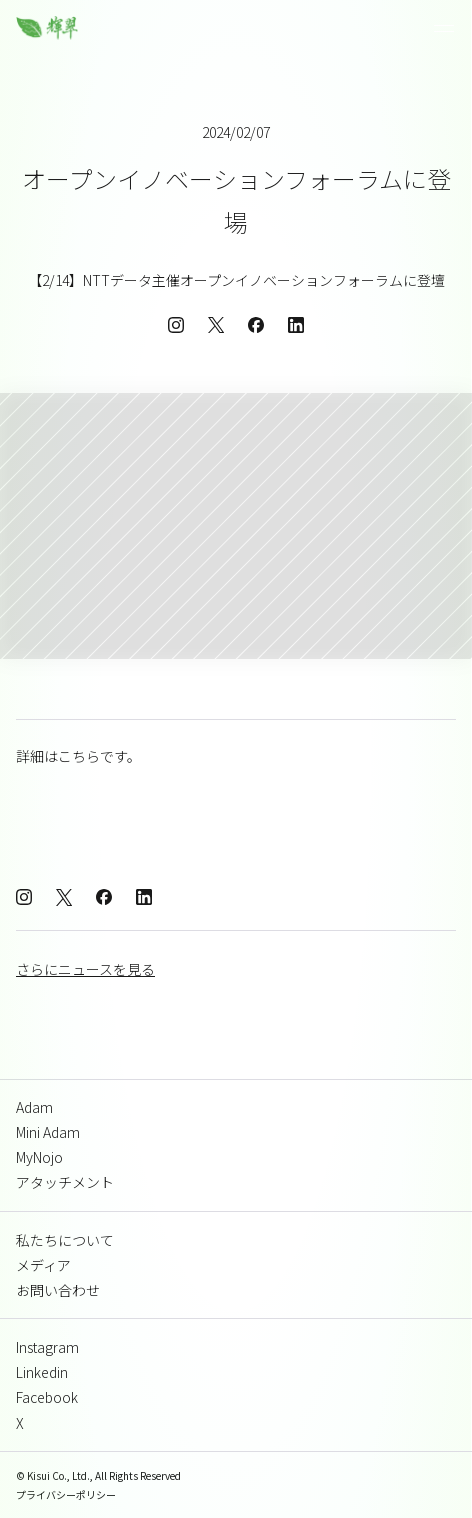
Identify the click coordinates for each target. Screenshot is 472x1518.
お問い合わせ (58, 1290)
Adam (34, 1107)
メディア (43, 1265)
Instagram (47, 1347)
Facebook (47, 1397)
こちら (79, 756)
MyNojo (39, 1157)
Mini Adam (48, 1132)
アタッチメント (65, 1182)
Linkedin (42, 1372)
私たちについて (65, 1240)
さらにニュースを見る (85, 969)
